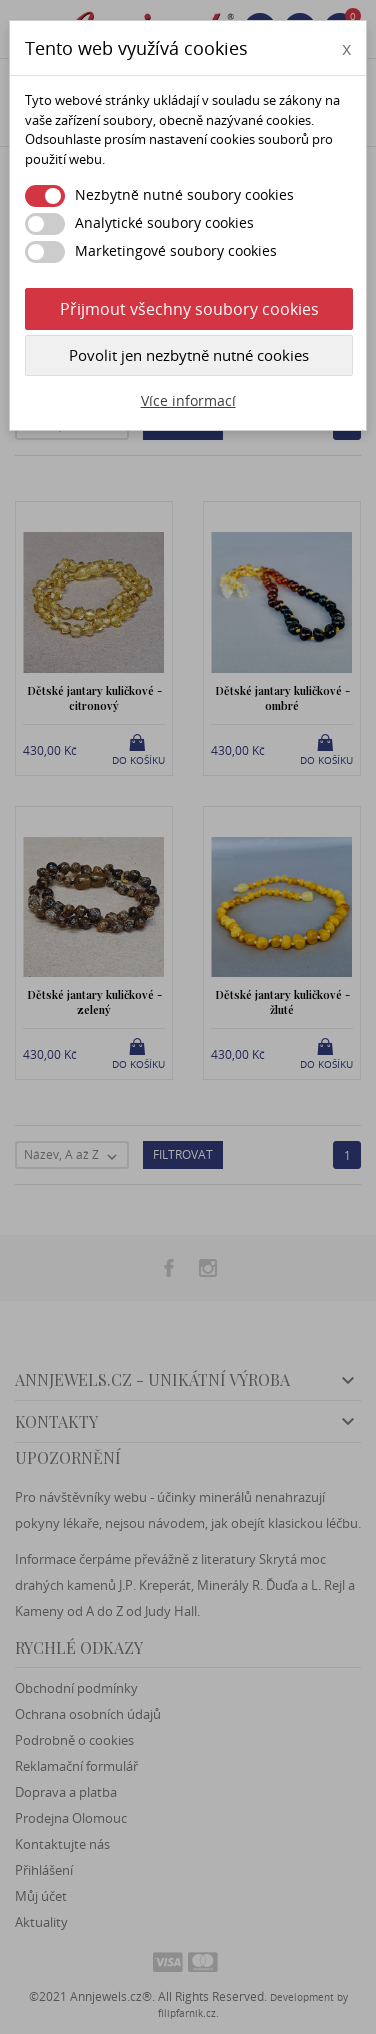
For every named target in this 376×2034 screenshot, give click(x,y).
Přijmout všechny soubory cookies (189, 309)
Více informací (188, 400)
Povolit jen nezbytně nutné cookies (189, 355)
